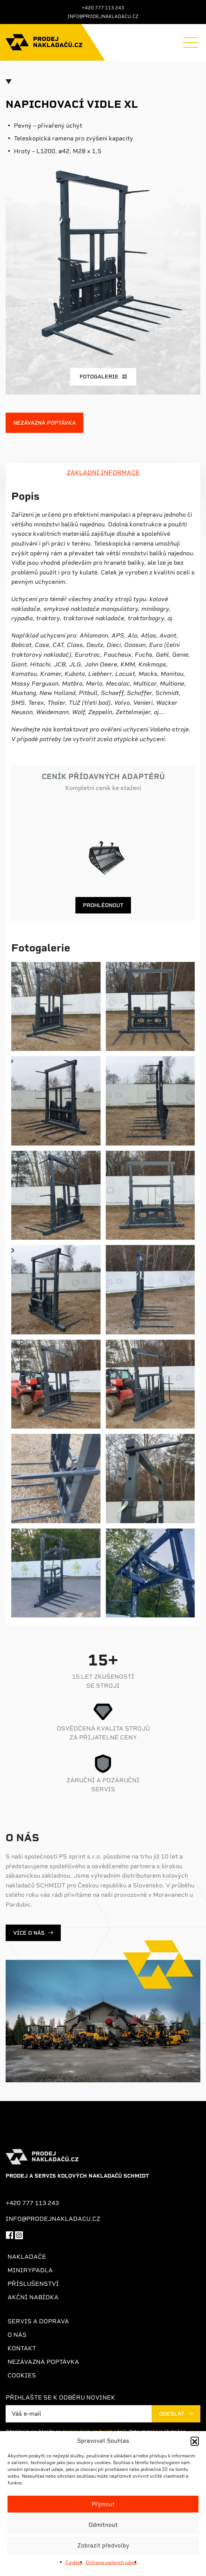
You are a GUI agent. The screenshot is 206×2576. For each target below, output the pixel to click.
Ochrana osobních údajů (111, 2562)
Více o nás (29, 1933)
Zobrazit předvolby (103, 2545)
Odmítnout (103, 2525)
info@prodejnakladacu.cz (103, 16)
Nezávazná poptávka (44, 423)
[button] (194, 2441)
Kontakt (22, 2348)
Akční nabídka (33, 2297)
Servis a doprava (38, 2321)
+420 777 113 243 (103, 8)
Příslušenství (33, 2283)
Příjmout (103, 2504)
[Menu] (190, 42)
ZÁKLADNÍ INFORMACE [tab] (103, 472)
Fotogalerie (103, 377)
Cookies (74, 2562)
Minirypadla (30, 2270)
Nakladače (27, 2256)
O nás (17, 2334)
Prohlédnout (103, 905)
